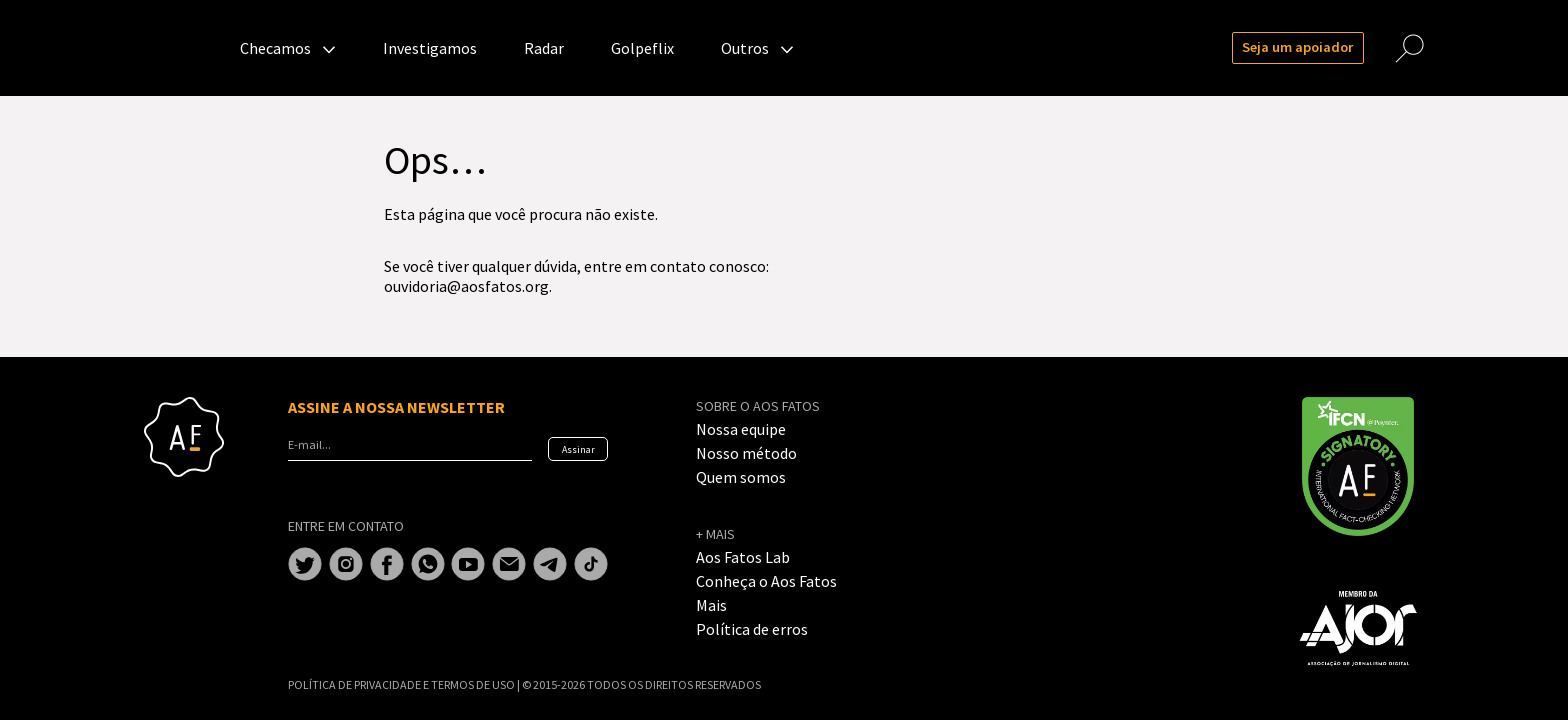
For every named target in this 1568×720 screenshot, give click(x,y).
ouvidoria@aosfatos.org (466, 286)
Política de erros (752, 629)
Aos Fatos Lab (743, 557)
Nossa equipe (741, 429)
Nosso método (746, 453)
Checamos (275, 48)
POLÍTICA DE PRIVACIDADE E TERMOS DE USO (402, 684)
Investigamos (430, 48)
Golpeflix (642, 48)
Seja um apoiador (1297, 47)
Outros (745, 48)
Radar (544, 48)
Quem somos (741, 477)
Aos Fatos (184, 48)
